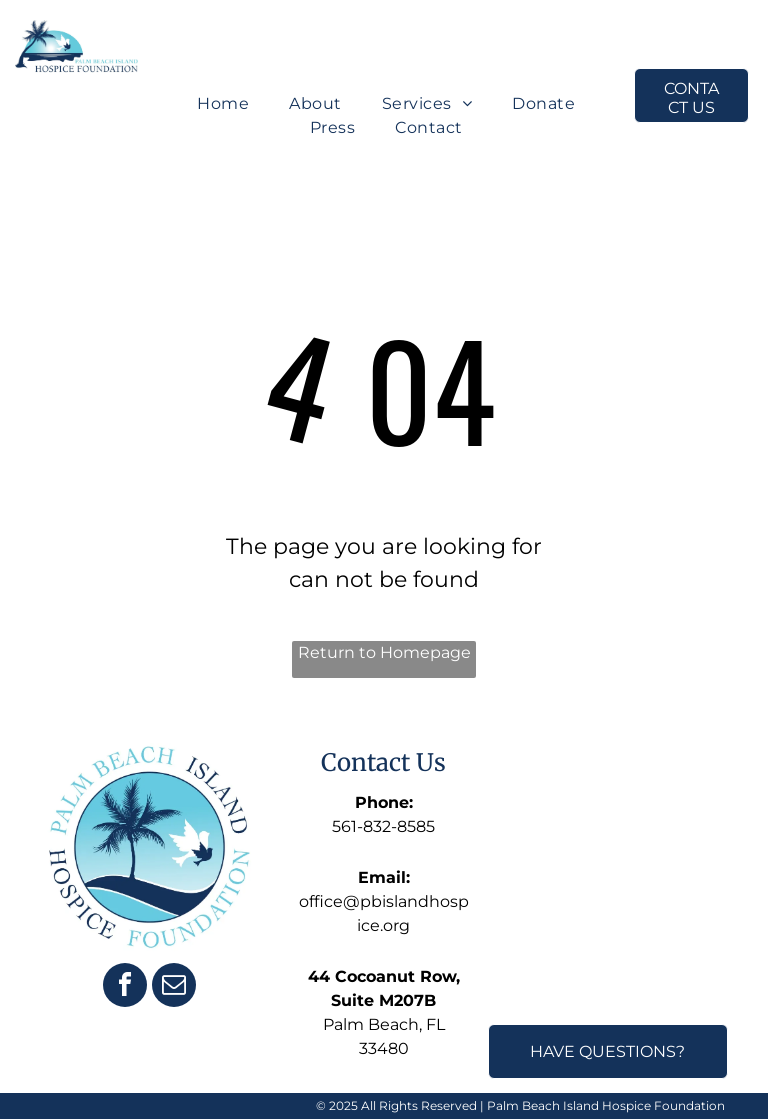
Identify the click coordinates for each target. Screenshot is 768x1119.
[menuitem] (223, 104)
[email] (174, 987)
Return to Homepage (384, 652)
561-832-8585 (383, 826)
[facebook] (125, 987)
